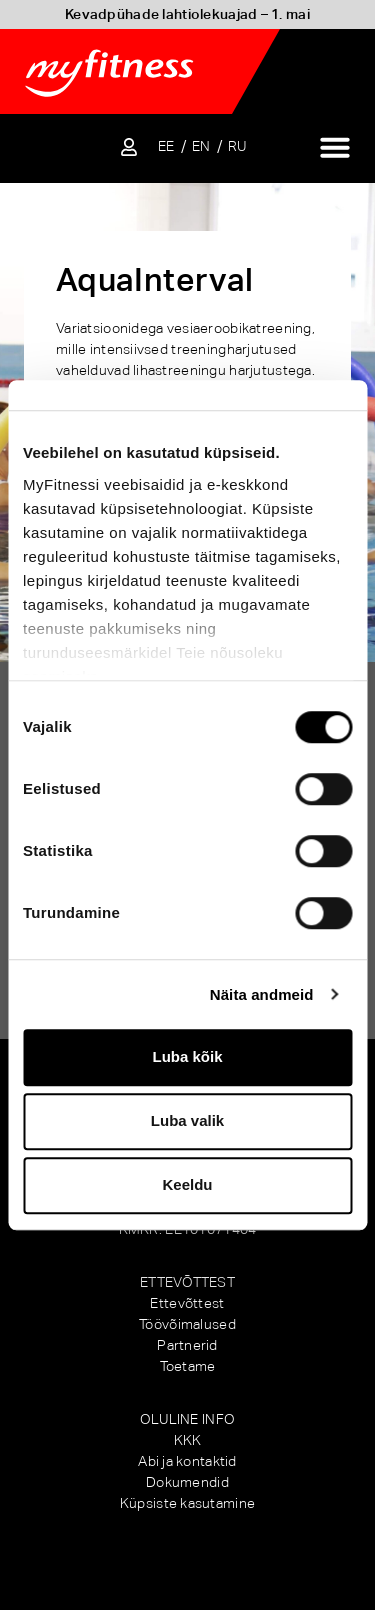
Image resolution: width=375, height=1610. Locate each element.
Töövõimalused (187, 1324)
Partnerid (187, 1345)
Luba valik (187, 1120)
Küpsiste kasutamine (187, 1503)
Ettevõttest (187, 1303)
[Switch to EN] (201, 146)
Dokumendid (187, 1482)
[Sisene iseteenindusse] (129, 147)
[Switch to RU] (237, 146)
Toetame (188, 1366)
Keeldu (187, 1184)
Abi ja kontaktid (187, 1461)
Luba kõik (187, 1056)
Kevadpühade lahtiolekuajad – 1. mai (187, 14)
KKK (188, 1440)
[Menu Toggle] (335, 147)
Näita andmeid (262, 994)
